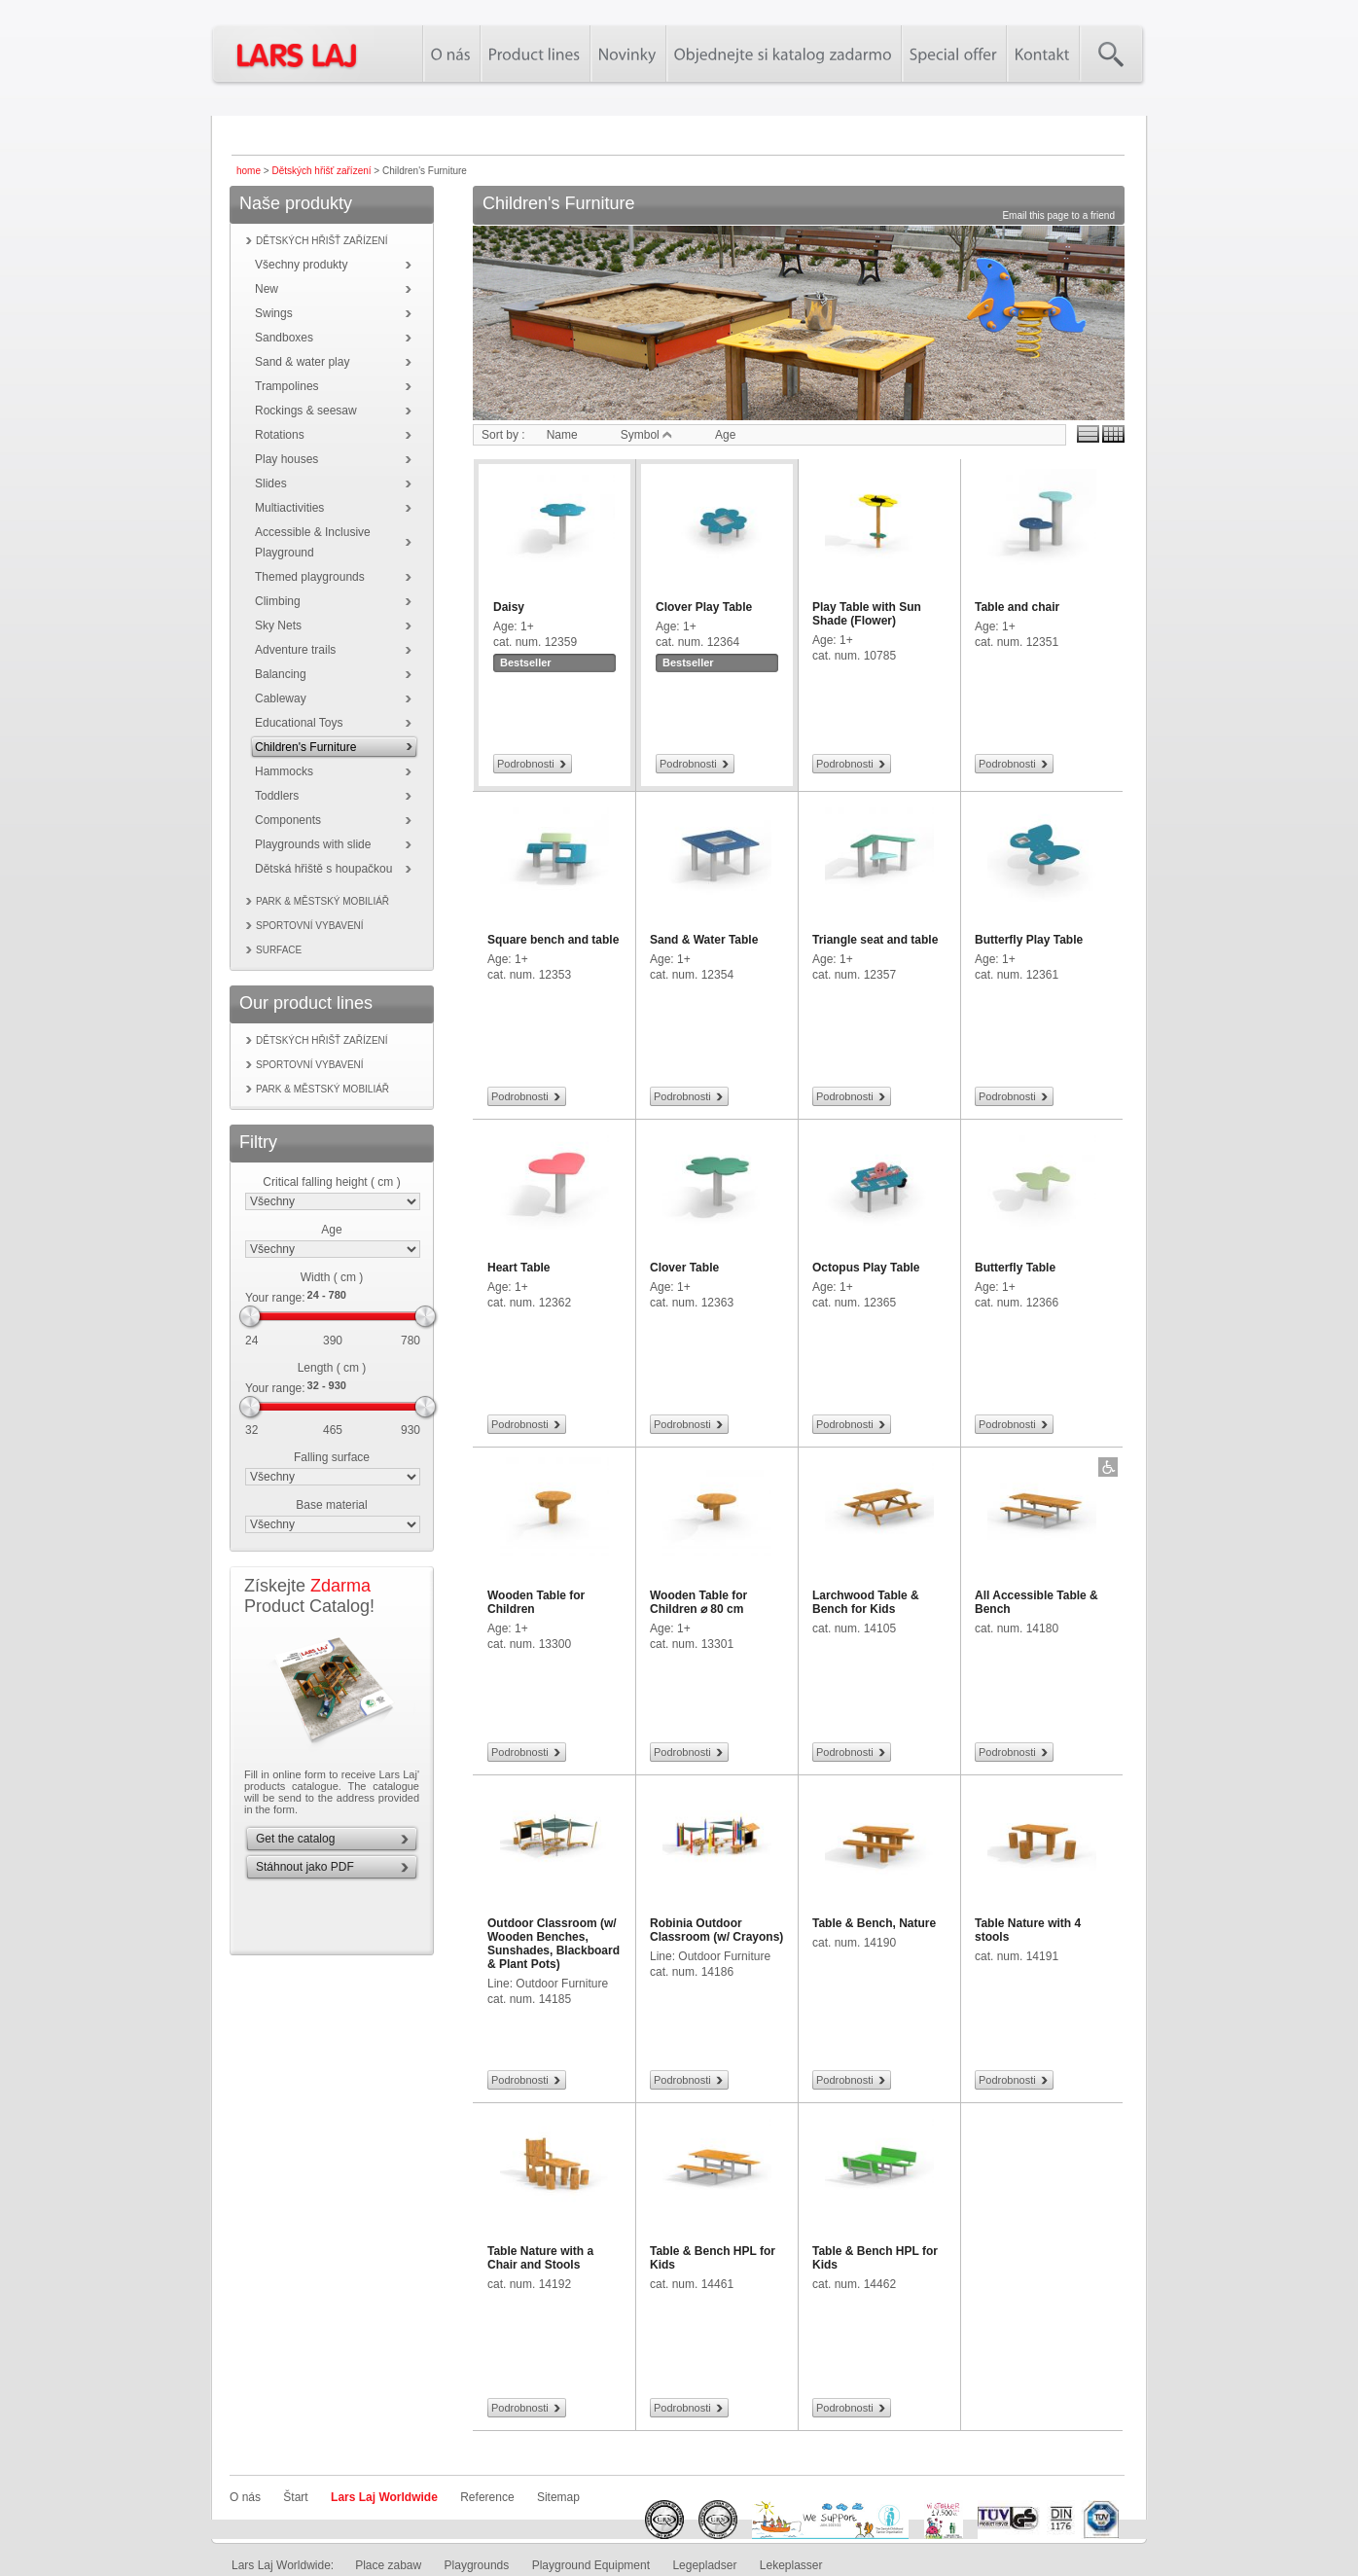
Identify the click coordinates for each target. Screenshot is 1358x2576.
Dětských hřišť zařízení (321, 170)
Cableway (280, 698)
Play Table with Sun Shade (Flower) (866, 613)
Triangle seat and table (875, 940)
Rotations (279, 435)
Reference (487, 2497)
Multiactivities (289, 508)
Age (331, 1229)
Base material (331, 1505)
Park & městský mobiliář (322, 901)
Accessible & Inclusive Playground (313, 542)
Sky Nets (278, 625)
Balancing (280, 674)
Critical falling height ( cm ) (331, 1182)
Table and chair (1017, 607)
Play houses (286, 459)
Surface (279, 950)
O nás (245, 2497)
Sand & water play (302, 362)
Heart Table (518, 1267)
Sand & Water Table (704, 940)
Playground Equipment (591, 2565)
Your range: (275, 1298)
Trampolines (287, 386)
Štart (295, 2497)
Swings (274, 313)
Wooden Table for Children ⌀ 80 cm (698, 1602)
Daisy (508, 607)
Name (562, 435)
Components (288, 820)
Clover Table (684, 1267)
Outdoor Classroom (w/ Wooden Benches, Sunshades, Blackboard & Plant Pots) (553, 1943)
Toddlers (277, 796)
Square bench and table (553, 940)
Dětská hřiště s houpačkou (323, 869)
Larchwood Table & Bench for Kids (865, 1602)
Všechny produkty (301, 264)
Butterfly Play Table (1029, 940)
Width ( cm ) (332, 1277)
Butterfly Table (1015, 1267)
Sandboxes (284, 337)
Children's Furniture (305, 747)
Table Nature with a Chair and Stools (540, 2258)
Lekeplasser (791, 2565)
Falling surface (332, 1457)
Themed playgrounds (310, 577)
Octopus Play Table (865, 1267)
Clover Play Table (704, 607)
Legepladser (704, 2565)
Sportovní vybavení (310, 925)
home (248, 170)
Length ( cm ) (332, 1368)
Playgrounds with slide (313, 844)
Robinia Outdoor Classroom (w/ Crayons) (716, 1930)
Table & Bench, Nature (874, 1923)
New (266, 289)
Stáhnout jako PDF (305, 1867)
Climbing (278, 601)
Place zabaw (388, 2565)
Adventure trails (295, 650)
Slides (271, 483)
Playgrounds (477, 2565)
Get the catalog (295, 1838)
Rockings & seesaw (306, 410)
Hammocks (284, 771)
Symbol (646, 435)
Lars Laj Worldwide (384, 2497)
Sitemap (558, 2497)
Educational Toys (299, 723)
